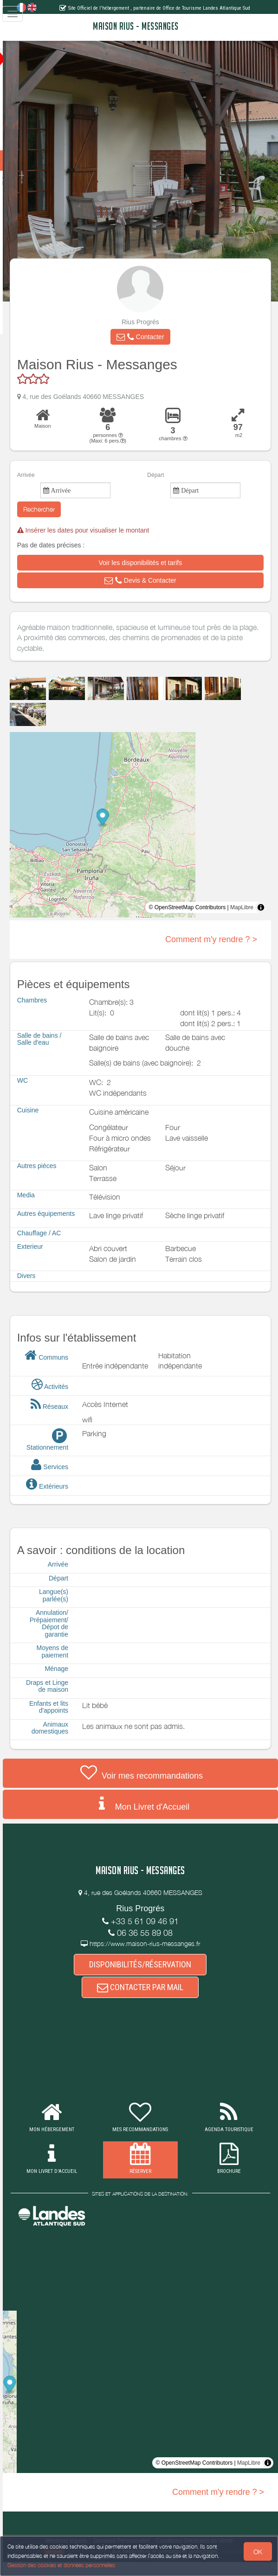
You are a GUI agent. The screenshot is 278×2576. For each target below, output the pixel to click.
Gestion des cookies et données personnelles (61, 2565)
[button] (151, 351)
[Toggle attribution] (260, 921)
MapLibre (241, 921)
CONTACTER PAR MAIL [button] (151, 2002)
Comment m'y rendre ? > (211, 953)
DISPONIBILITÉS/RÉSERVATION (151, 1977)
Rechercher (61, 523)
